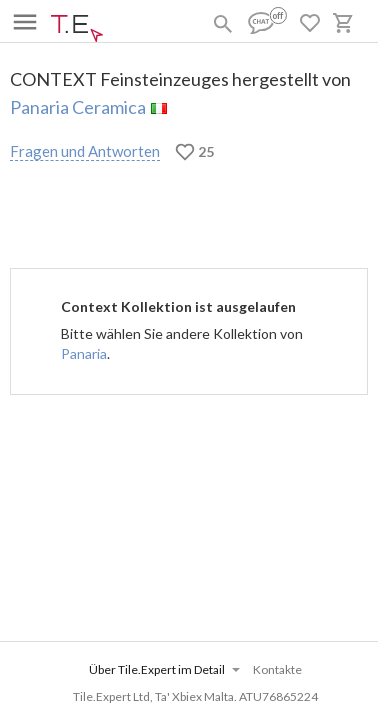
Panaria (84, 353)
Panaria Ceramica (78, 107)
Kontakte (277, 669)
